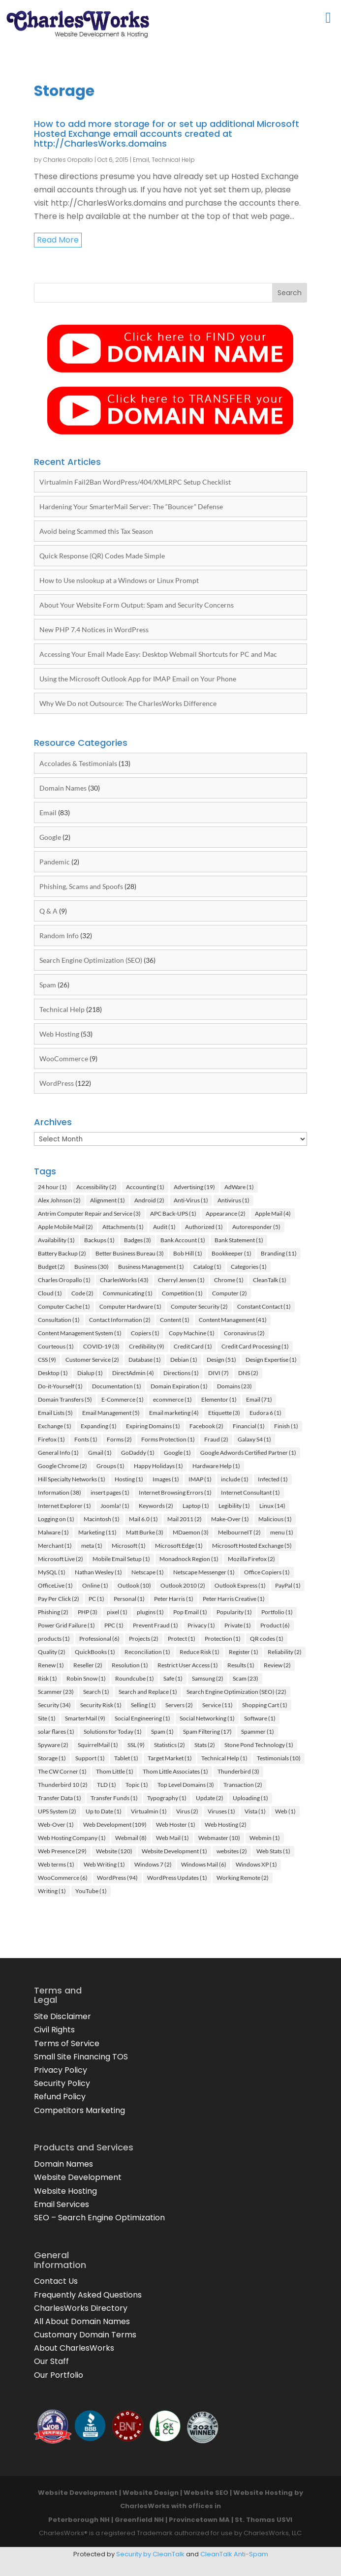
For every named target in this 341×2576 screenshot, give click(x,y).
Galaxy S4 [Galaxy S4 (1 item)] (254, 1439)
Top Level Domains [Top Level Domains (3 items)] (185, 1784)
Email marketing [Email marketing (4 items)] (174, 1412)
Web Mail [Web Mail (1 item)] (172, 1837)
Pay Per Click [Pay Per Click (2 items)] (58, 1598)
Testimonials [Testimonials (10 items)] (279, 1758)
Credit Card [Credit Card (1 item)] (193, 1346)
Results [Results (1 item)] (240, 1665)
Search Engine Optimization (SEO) (90, 960)
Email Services (61, 2204)
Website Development (78, 2177)
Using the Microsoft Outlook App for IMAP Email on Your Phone (137, 679)
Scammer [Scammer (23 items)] (56, 1691)
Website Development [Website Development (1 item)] (174, 1851)
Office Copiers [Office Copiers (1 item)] (267, 1572)
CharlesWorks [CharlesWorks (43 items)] (124, 1280)
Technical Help (173, 159)
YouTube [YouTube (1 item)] (91, 1891)
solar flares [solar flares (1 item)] (56, 1731)
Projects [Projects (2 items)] (143, 1638)
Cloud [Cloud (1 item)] (50, 1293)
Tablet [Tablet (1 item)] (126, 1758)
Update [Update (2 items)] (209, 1798)
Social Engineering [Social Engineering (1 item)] (142, 1718)
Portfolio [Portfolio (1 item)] (277, 1612)
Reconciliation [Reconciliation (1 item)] (147, 1652)
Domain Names (63, 788)
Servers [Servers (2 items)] (179, 1705)
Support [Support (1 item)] (90, 1758)
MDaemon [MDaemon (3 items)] (191, 1532)
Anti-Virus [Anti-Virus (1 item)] (191, 1200)
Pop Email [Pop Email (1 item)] (190, 1612)
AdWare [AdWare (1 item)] (239, 1187)
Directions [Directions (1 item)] (181, 1373)
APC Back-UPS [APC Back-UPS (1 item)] (173, 1213)
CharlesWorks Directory (80, 2308)
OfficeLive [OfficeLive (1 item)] (55, 1585)
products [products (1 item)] (54, 1638)
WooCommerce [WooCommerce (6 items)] (63, 1877)
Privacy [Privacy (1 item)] (201, 1625)
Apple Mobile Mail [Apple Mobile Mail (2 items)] (65, 1226)
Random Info (59, 935)
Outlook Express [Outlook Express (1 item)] (240, 1585)
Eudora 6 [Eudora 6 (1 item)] (265, 1412)
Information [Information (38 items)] (59, 1492)
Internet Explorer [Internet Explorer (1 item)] (64, 1505)
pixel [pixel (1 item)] (117, 1612)
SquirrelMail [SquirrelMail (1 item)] (98, 1744)
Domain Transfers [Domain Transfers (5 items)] (65, 1399)
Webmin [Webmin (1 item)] (264, 1837)
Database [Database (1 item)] (144, 1359)
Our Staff (51, 2361)
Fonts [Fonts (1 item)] (85, 1439)
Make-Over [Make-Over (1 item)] (230, 1519)
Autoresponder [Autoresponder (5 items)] (256, 1226)
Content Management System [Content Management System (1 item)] (80, 1333)
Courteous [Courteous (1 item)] (56, 1346)
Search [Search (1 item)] (96, 1691)
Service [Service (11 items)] (217, 1705)
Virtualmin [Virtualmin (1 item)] (149, 1811)
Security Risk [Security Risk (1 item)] (101, 1705)
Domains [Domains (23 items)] (234, 1386)
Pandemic (54, 862)
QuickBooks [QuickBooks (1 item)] (95, 1652)
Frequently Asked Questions (88, 2294)
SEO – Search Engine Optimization (99, 2217)
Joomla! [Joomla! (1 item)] (114, 1505)
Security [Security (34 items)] (54, 1705)
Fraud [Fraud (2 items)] (216, 1439)
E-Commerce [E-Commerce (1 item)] (122, 1399)
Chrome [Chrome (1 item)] (229, 1280)
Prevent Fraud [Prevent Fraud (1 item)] (155, 1625)
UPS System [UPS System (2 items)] (57, 1811)
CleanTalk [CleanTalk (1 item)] (269, 1280)
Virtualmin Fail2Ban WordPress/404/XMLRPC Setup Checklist (135, 482)
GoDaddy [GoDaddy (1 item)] (138, 1452)
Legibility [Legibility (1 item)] (234, 1505)
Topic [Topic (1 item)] (136, 1784)
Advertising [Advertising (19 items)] (194, 1187)
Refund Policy (60, 2096)
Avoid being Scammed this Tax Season (96, 531)
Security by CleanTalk (150, 2554)
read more (58, 239)
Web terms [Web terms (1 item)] (56, 1864)
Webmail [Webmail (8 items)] (131, 1837)
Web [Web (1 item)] (285, 1811)
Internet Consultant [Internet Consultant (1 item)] (250, 1492)
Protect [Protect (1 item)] (181, 1638)
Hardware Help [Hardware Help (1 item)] (216, 1466)
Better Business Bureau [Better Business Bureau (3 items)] (129, 1253)
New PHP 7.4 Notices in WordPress (94, 629)
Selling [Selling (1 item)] (143, 1705)
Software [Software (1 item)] (260, 1718)
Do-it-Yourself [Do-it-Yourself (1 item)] (60, 1386)
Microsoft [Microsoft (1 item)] (129, 1545)
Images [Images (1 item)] (166, 1479)
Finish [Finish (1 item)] (286, 1426)
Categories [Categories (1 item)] (249, 1266)
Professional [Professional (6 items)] (99, 1638)
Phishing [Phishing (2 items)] (53, 1612)
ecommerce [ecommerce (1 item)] (172, 1399)
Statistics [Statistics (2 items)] (169, 1744)
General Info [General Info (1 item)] (58, 1452)
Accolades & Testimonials (78, 763)
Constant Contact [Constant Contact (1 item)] (264, 1306)
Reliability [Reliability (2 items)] (285, 1652)
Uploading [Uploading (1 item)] (250, 1798)
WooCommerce (63, 1058)
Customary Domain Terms (85, 2334)
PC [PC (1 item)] (96, 1598)
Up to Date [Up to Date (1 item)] (104, 1811)
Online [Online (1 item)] (95, 1585)
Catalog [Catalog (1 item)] (207, 1266)
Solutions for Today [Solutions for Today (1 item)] (113, 1731)
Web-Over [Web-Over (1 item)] (56, 1824)
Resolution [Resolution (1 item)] (130, 1665)
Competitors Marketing (79, 2110)
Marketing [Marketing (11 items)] (97, 1532)
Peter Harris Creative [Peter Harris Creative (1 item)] (234, 1598)
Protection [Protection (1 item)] (223, 1638)
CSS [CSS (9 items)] (47, 1359)
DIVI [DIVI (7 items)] (218, 1373)
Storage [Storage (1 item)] (52, 1758)
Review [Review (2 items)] (277, 1665)
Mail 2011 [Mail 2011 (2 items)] (184, 1519)
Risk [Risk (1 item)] (47, 1678)
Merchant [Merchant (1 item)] (55, 1545)
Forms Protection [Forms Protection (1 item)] (168, 1439)
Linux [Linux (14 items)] (272, 1505)
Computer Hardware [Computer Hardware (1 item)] (130, 1306)
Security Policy (62, 2083)
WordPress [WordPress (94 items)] (117, 1877)
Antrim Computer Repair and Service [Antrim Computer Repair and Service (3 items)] (89, 1213)
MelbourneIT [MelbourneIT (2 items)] (239, 1532)
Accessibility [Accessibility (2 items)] (96, 1187)
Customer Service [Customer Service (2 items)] (92, 1359)
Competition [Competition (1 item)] (182, 1293)
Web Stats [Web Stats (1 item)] (273, 1851)
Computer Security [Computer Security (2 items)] (199, 1306)
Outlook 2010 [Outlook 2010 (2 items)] (182, 1585)
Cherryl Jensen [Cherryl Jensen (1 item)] (181, 1280)
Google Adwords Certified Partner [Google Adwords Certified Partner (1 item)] (248, 1452)
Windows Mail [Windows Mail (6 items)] (203, 1864)
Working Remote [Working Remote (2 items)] (243, 1877)
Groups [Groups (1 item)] (110, 1466)
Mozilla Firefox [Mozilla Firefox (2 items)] (251, 1559)
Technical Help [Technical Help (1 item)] (224, 1758)
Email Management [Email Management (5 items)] (111, 1412)
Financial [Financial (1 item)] (249, 1426)
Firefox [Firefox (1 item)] (51, 1439)
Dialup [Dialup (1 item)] (90, 1373)
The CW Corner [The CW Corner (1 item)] (62, 1771)
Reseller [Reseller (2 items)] (87, 1665)
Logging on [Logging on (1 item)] (56, 1519)
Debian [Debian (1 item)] (183, 1359)
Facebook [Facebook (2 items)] (206, 1426)
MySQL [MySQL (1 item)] (51, 1572)
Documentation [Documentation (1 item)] (116, 1386)
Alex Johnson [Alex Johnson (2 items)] (59, 1200)
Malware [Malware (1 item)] (53, 1532)
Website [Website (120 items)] (114, 1851)
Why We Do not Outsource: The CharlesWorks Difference (128, 703)
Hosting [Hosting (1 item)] (129, 1479)
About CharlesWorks (74, 2348)
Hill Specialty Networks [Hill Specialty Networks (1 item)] (71, 1479)
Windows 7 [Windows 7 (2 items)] (153, 1864)
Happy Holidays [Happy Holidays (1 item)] (158, 1466)
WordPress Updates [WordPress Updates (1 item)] (177, 1877)
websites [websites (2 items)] (232, 1851)
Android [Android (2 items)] (149, 1200)
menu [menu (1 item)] (281, 1532)
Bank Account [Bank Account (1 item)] (182, 1240)
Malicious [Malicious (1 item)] (275, 1519)
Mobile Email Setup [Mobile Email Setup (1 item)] (121, 1559)
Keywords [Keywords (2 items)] (156, 1505)
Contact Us (56, 2281)
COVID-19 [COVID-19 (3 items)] (101, 1346)
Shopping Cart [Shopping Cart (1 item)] (264, 1705)
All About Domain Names (82, 2321)
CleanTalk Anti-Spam (234, 2554)
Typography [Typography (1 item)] (166, 1798)
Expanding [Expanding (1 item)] (99, 1426)
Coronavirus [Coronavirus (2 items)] (244, 1333)
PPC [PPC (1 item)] (114, 1625)
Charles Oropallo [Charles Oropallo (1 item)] (64, 1280)
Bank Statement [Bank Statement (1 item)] (239, 1240)
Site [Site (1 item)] (47, 1718)
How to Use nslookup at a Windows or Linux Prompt (119, 580)
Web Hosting (59, 1034)
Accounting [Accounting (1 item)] (145, 1187)
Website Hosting (65, 2191)
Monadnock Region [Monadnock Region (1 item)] (188, 1559)
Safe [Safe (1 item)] (173, 1678)
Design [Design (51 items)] (221, 1359)
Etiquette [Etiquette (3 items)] (224, 1412)
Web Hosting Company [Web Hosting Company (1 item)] (72, 1837)
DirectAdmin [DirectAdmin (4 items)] (133, 1373)
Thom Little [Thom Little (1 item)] (114, 1771)
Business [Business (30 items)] (91, 1266)
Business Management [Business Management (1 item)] (151, 1266)
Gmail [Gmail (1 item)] (100, 1452)
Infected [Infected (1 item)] (273, 1479)
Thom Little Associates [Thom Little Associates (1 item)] (175, 1771)
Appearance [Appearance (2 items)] (226, 1213)
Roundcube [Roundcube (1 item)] (134, 1678)
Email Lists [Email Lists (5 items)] (55, 1412)
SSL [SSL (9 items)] (136, 1744)
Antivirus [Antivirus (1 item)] (233, 1200)
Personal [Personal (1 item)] (129, 1598)
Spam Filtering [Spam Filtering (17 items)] (207, 1731)
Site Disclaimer (62, 2016)
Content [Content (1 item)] (174, 1319)
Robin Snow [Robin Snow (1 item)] (86, 1678)
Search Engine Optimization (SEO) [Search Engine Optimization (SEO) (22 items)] (236, 1691)
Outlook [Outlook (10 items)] (134, 1585)
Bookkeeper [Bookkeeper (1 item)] (231, 1253)
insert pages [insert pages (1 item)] (110, 1492)
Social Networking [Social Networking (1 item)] (207, 1718)
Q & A (48, 911)
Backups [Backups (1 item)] (99, 1240)
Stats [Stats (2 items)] (204, 1744)
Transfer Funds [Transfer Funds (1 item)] (114, 1798)
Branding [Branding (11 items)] (279, 1253)
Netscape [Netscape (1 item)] (147, 1572)
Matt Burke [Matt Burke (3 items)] (144, 1532)
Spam (47, 985)
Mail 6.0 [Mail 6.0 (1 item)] (143, 1519)
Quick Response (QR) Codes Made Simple (102, 556)
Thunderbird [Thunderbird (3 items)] (238, 1771)
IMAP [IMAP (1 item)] (200, 1479)
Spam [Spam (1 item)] (162, 1731)
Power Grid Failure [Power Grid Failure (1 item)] (66, 1625)
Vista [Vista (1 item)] (255, 1811)
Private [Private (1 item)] (237, 1625)
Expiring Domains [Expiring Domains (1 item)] (153, 1426)
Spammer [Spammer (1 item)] (257, 1731)
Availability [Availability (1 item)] (56, 1240)
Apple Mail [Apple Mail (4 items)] (273, 1213)
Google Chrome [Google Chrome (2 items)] (62, 1466)
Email (141, 159)
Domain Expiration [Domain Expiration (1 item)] (179, 1386)
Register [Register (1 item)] (243, 1652)
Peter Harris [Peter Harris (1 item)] (173, 1598)
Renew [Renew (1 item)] (51, 1665)
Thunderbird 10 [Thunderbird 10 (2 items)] (63, 1784)
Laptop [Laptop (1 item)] (196, 1505)
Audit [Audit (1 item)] (164, 1226)
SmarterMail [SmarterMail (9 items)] (85, 1718)
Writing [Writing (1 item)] (52, 1891)
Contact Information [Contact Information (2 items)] (120, 1319)
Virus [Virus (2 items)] (187, 1811)
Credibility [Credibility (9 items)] (146, 1346)
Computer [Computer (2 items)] (229, 1293)
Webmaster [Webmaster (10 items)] (219, 1837)
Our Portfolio (58, 2375)
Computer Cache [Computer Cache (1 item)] (64, 1306)
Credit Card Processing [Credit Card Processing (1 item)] (255, 1346)
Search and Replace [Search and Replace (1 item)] (148, 1691)
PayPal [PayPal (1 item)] (288, 1585)
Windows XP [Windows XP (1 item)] (256, 1864)
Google (50, 837)
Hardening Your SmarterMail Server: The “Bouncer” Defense (131, 506)
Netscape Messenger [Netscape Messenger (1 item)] (204, 1572)
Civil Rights (54, 2029)
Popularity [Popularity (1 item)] (234, 1612)
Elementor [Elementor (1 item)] (219, 1399)
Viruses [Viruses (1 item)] (221, 1811)
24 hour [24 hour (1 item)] (52, 1187)
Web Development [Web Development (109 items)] (115, 1824)
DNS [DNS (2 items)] (248, 1373)
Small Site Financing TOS (81, 2056)
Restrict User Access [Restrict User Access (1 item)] (187, 1665)
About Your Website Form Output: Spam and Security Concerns (136, 605)
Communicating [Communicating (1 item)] (128, 1293)
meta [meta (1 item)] (91, 1545)
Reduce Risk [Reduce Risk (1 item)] (199, 1652)
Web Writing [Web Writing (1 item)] (104, 1864)
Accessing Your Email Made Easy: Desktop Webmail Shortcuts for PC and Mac (158, 654)
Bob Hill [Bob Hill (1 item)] (187, 1253)
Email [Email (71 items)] (259, 1399)
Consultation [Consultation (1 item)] (59, 1319)
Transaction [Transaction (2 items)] (242, 1784)
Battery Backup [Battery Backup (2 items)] (62, 1253)
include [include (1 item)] (234, 1479)
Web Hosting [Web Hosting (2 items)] (226, 1824)
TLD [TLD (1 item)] (106, 1784)
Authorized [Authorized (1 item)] (204, 1226)
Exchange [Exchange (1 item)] (54, 1426)
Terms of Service (66, 2043)
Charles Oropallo (68, 159)
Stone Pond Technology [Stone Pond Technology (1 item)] (258, 1744)
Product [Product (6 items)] (275, 1625)
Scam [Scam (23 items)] (245, 1678)
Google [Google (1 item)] (177, 1452)
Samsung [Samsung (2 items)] (207, 1678)
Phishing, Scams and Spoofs (81, 886)
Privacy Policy (60, 2070)
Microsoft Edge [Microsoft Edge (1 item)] (179, 1545)
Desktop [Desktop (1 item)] (53, 1373)
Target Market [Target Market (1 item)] (170, 1758)
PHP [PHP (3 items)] (87, 1612)
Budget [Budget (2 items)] (51, 1266)
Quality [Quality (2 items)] (51, 1652)
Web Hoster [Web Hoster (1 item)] (175, 1824)
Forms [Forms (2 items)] (119, 1439)
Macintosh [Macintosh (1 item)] (102, 1519)
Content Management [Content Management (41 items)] (233, 1319)
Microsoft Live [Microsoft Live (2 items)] (60, 1559)
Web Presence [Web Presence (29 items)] (62, 1851)
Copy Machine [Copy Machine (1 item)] (192, 1333)
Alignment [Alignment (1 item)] (107, 1200)
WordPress (56, 1083)
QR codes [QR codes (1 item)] (266, 1638)
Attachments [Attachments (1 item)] (123, 1226)
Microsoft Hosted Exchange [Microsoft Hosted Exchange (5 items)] (252, 1545)
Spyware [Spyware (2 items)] (53, 1744)
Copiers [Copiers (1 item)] (145, 1333)
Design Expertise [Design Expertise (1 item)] (271, 1359)
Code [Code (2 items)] (82, 1293)
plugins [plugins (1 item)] (150, 1612)
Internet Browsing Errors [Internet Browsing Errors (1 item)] (175, 1492)
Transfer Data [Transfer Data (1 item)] (59, 1798)
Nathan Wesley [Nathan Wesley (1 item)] (98, 1572)
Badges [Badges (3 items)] (137, 1240)
